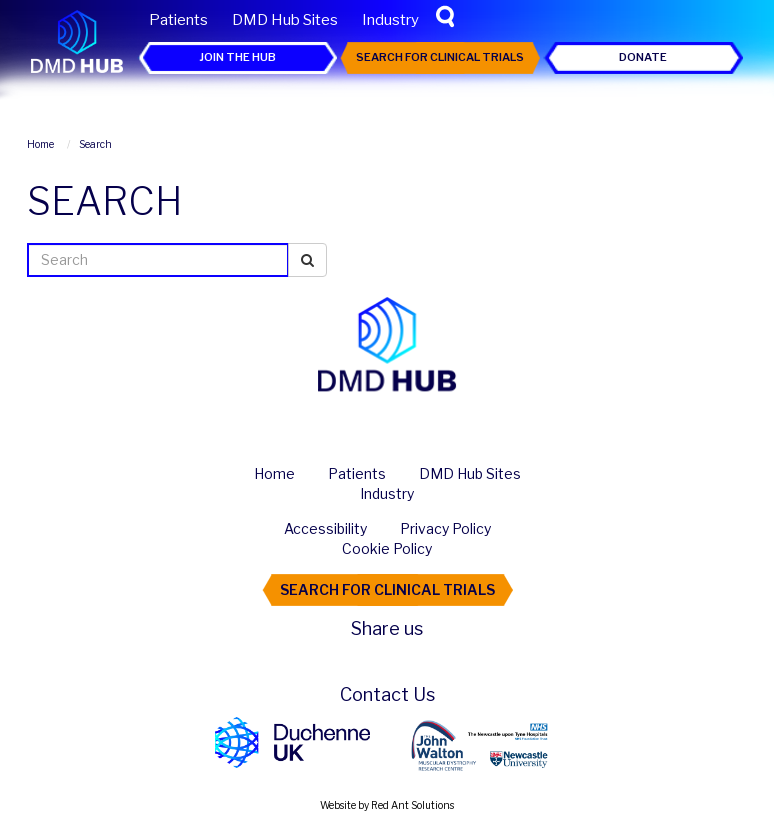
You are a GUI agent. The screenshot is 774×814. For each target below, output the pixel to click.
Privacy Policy (445, 528)
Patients (178, 20)
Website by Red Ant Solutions (387, 805)
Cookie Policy (387, 548)
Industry (390, 20)
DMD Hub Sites (285, 20)
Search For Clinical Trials (440, 57)
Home (274, 473)
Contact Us (387, 694)
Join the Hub (237, 57)
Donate (643, 57)
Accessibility (325, 528)
